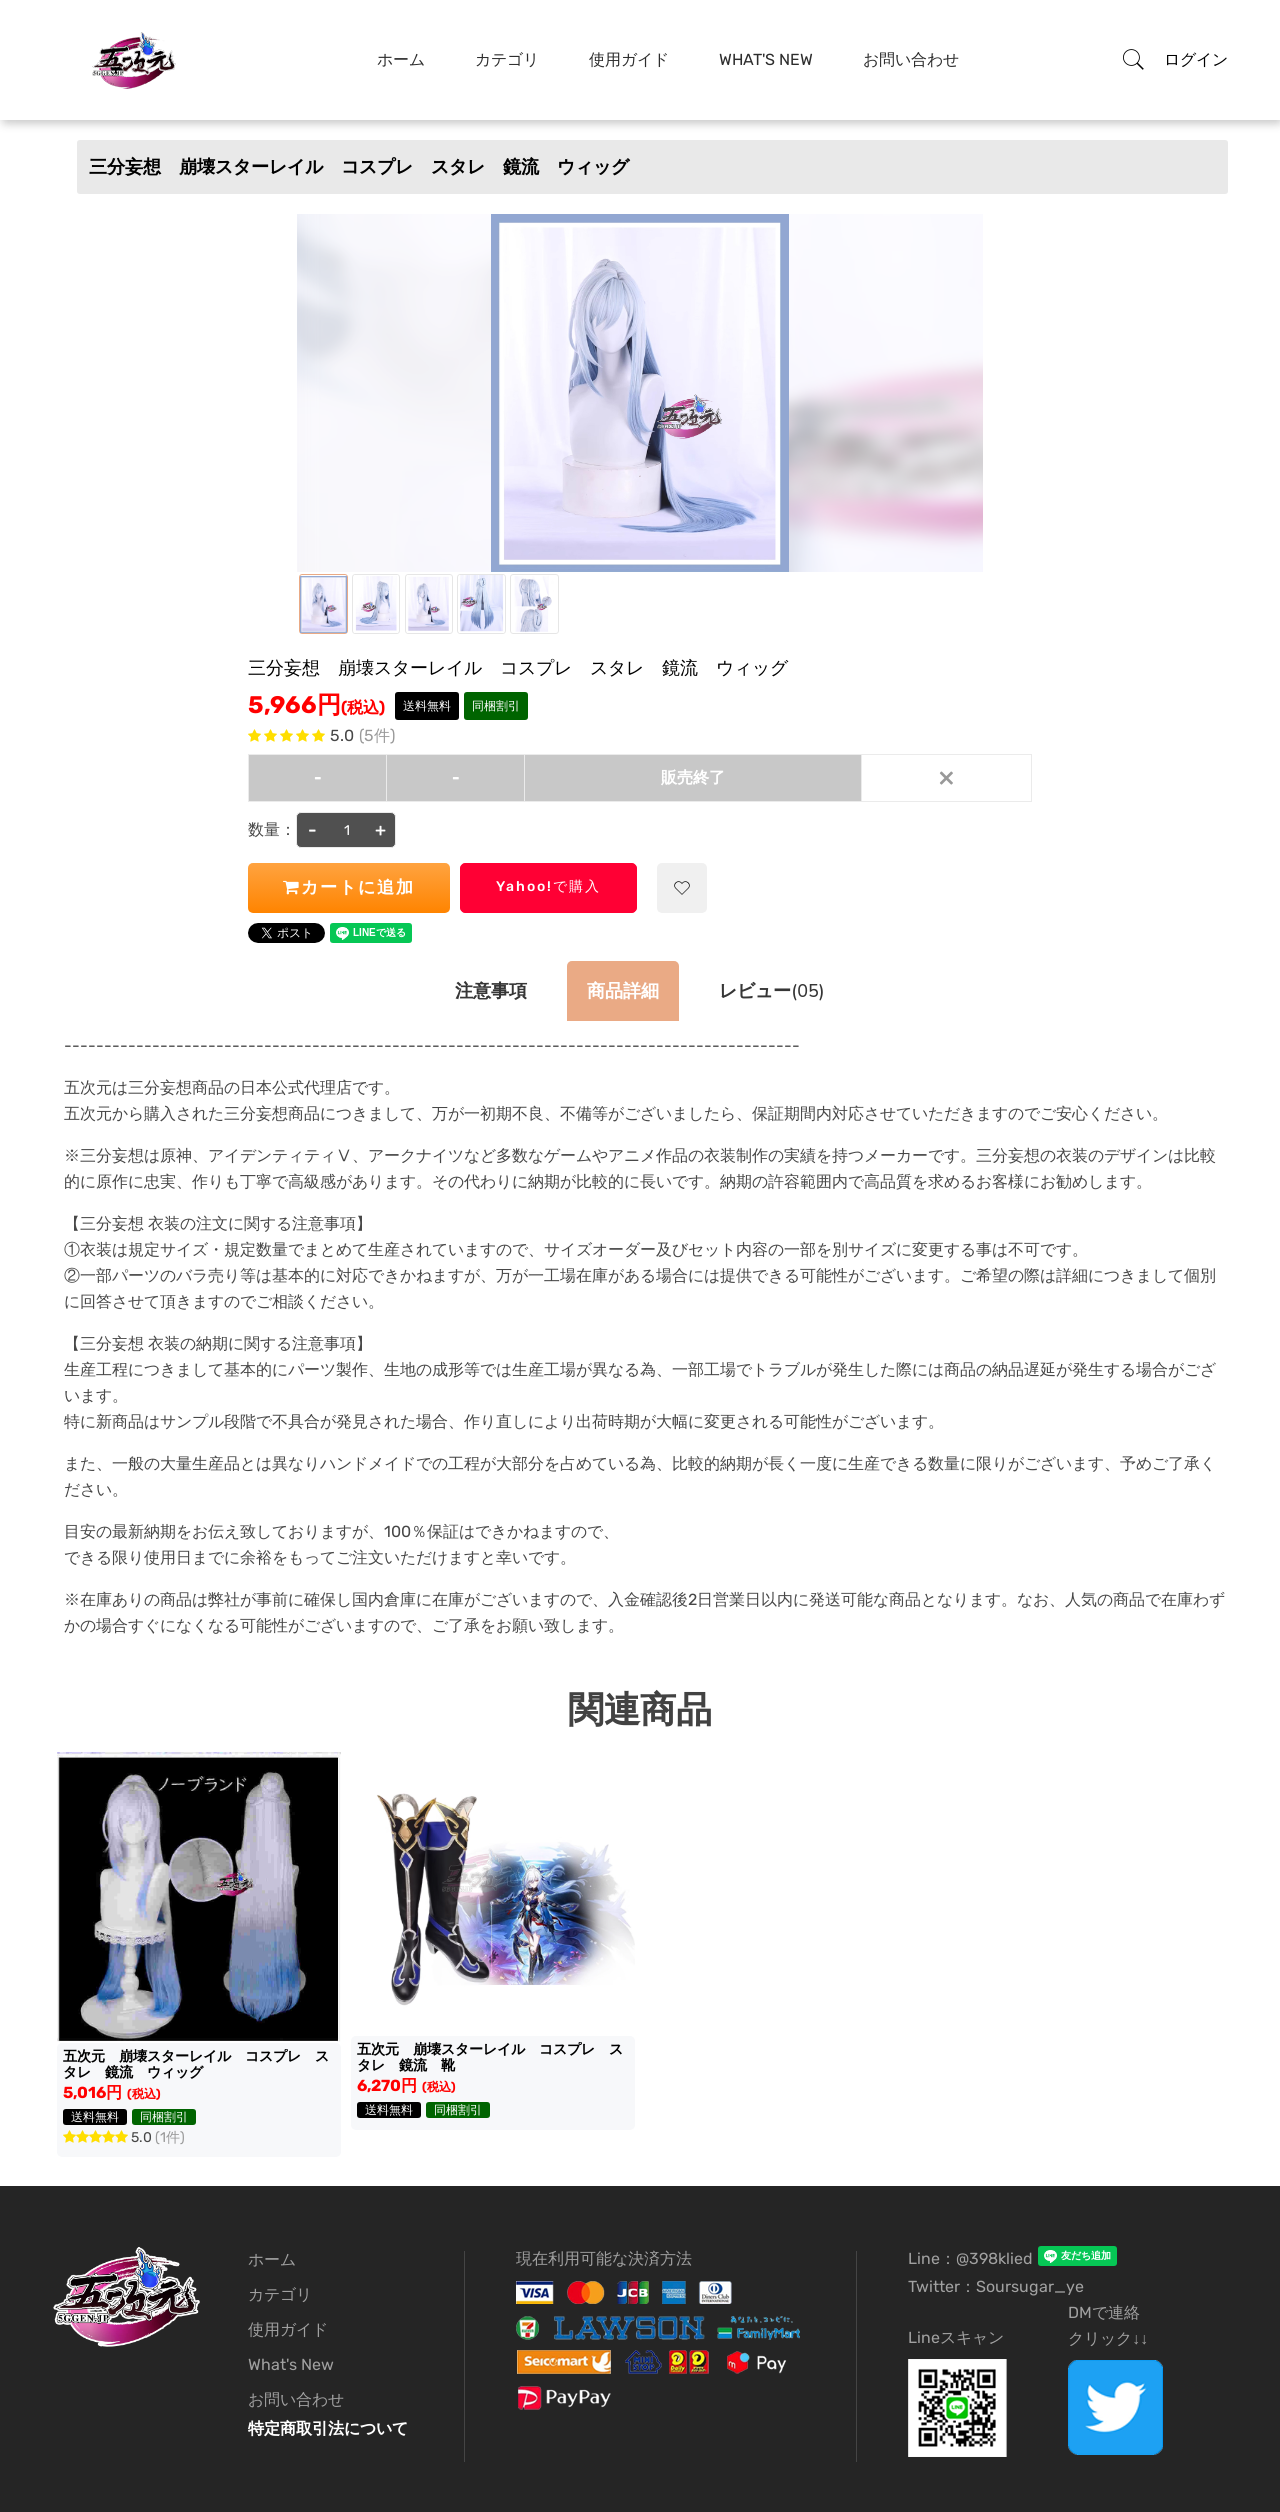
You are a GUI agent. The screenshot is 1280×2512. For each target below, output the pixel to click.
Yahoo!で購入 (548, 886)
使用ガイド (629, 59)
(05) (771, 991)
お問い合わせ (911, 59)
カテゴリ (507, 59)
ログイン (1196, 59)
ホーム (401, 59)
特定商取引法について (328, 2428)
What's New (766, 59)
